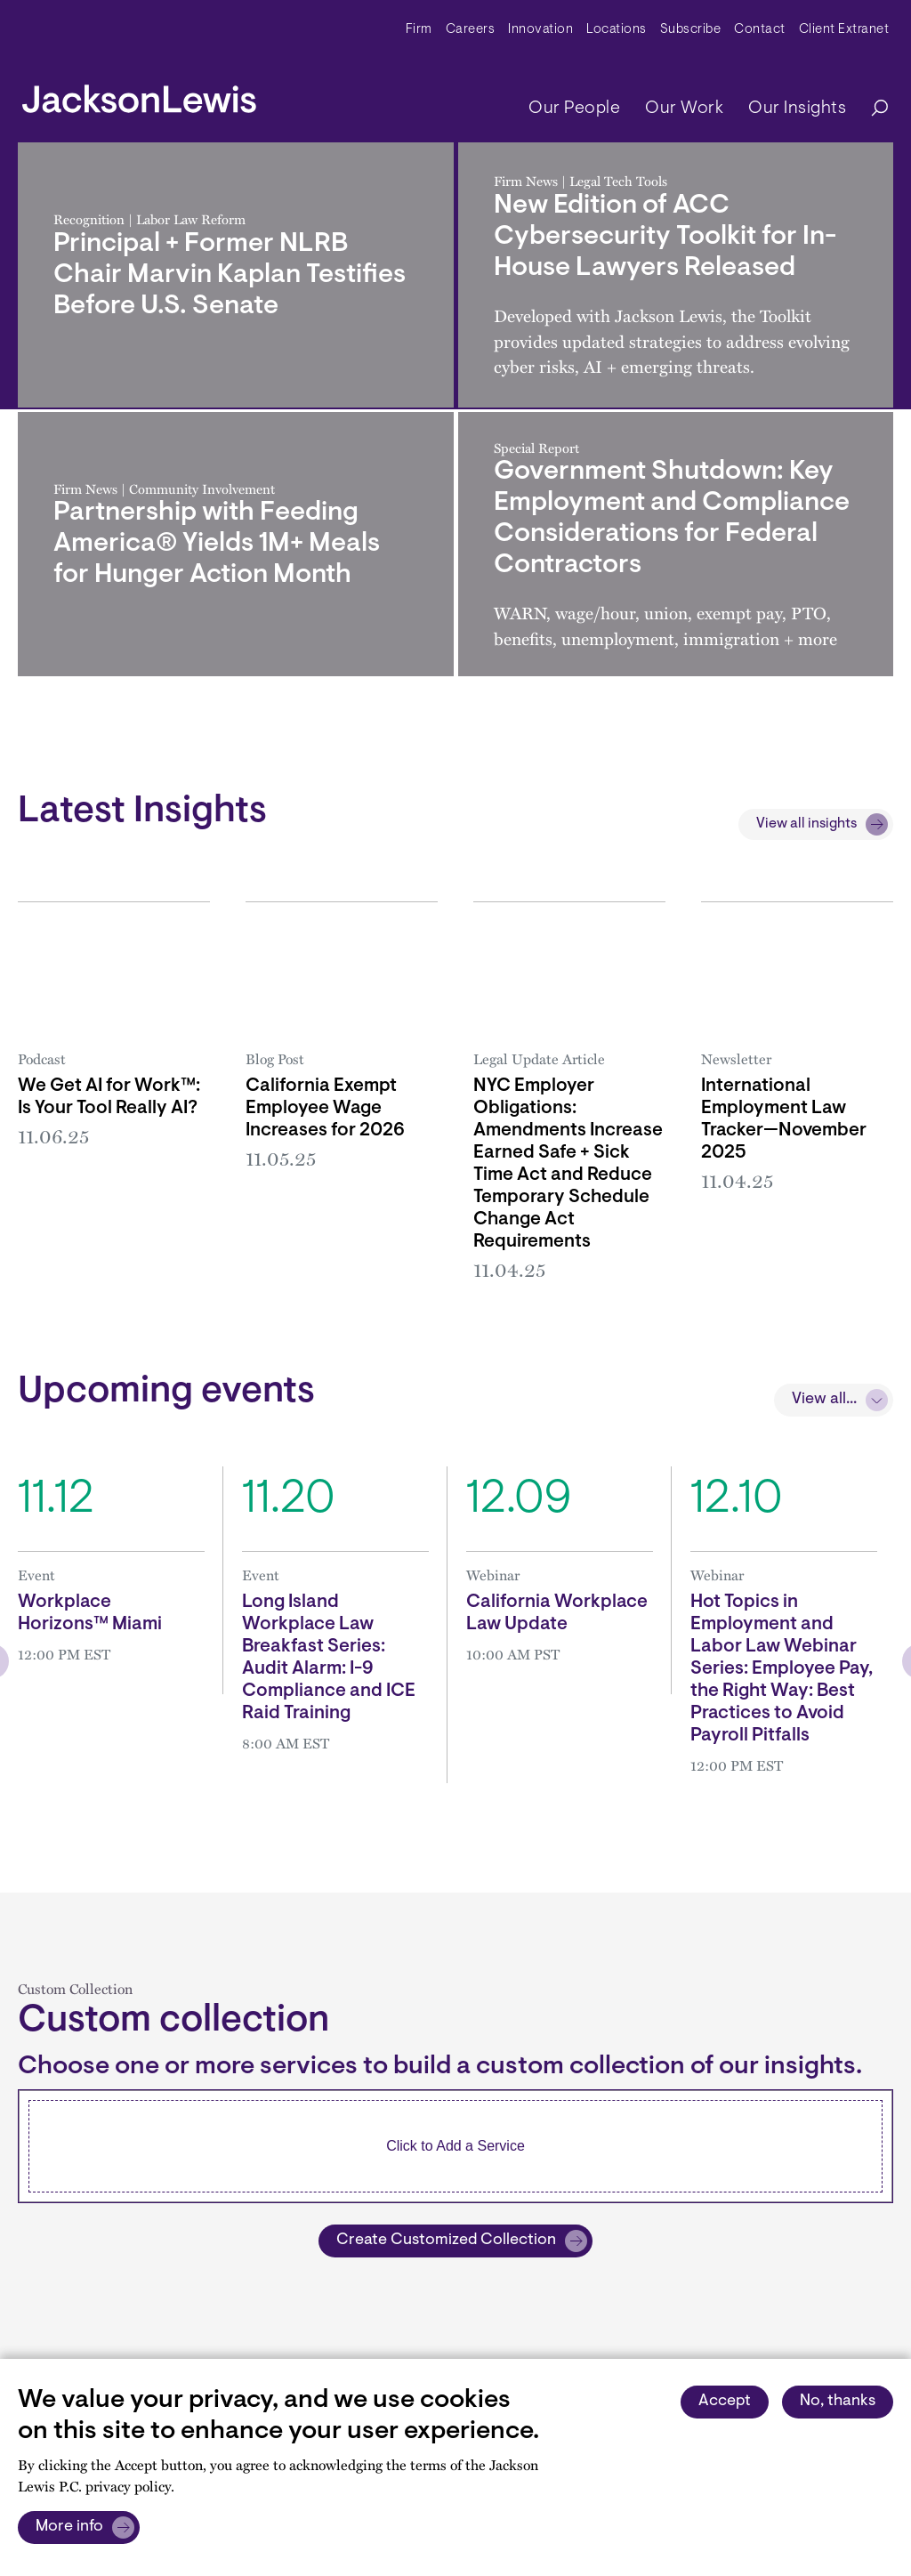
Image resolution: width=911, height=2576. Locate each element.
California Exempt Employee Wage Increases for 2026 (325, 1109)
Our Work (684, 108)
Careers (471, 29)
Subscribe (691, 29)
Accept (724, 2402)
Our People (574, 108)
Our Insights (797, 108)
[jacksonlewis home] (139, 94)
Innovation (540, 29)
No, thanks (837, 2402)
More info (69, 2527)
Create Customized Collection (446, 2241)
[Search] (871, 109)
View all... (824, 1400)
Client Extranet (844, 29)
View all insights (806, 824)
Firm (419, 29)
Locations (616, 29)
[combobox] (455, 2146)
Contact (760, 29)
